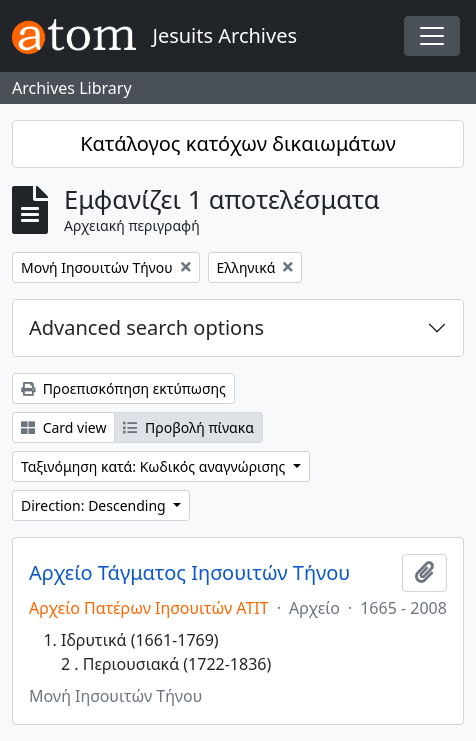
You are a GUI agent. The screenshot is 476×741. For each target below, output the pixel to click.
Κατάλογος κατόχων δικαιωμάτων (238, 143)
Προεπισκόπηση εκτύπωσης (123, 388)
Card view (63, 427)
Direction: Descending (95, 505)
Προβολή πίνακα (188, 427)
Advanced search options (146, 327)
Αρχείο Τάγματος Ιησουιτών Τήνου (189, 573)
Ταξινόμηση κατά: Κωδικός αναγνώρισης (155, 466)
